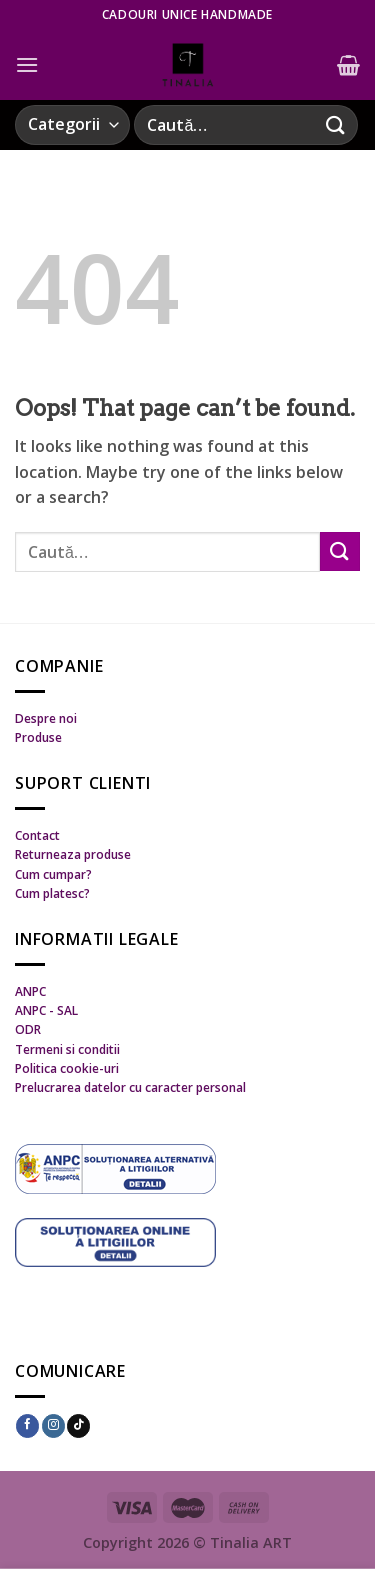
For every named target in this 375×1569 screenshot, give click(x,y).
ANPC (30, 991)
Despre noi (46, 718)
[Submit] (336, 124)
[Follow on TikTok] (78, 1426)
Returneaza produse (73, 854)
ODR (28, 1029)
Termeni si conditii (67, 1049)
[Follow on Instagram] (53, 1426)
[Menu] (27, 64)
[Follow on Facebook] (27, 1426)
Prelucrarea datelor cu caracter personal (130, 1087)
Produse (38, 737)
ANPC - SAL (46, 1010)
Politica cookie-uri (67, 1068)
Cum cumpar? (53, 874)
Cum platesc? (52, 893)
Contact (37, 835)
